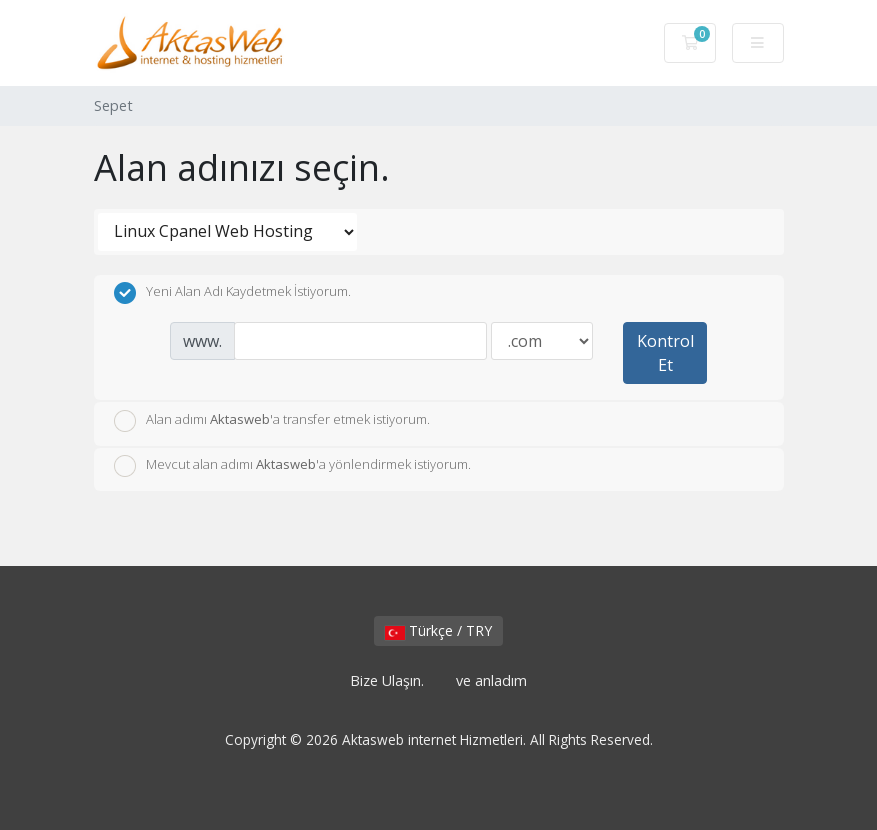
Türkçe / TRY (438, 630)
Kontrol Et (665, 353)
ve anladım (491, 680)
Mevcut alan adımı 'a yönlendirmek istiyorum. (292, 466)
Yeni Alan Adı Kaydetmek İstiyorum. (232, 293)
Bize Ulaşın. (387, 680)
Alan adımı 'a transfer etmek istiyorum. (272, 421)
